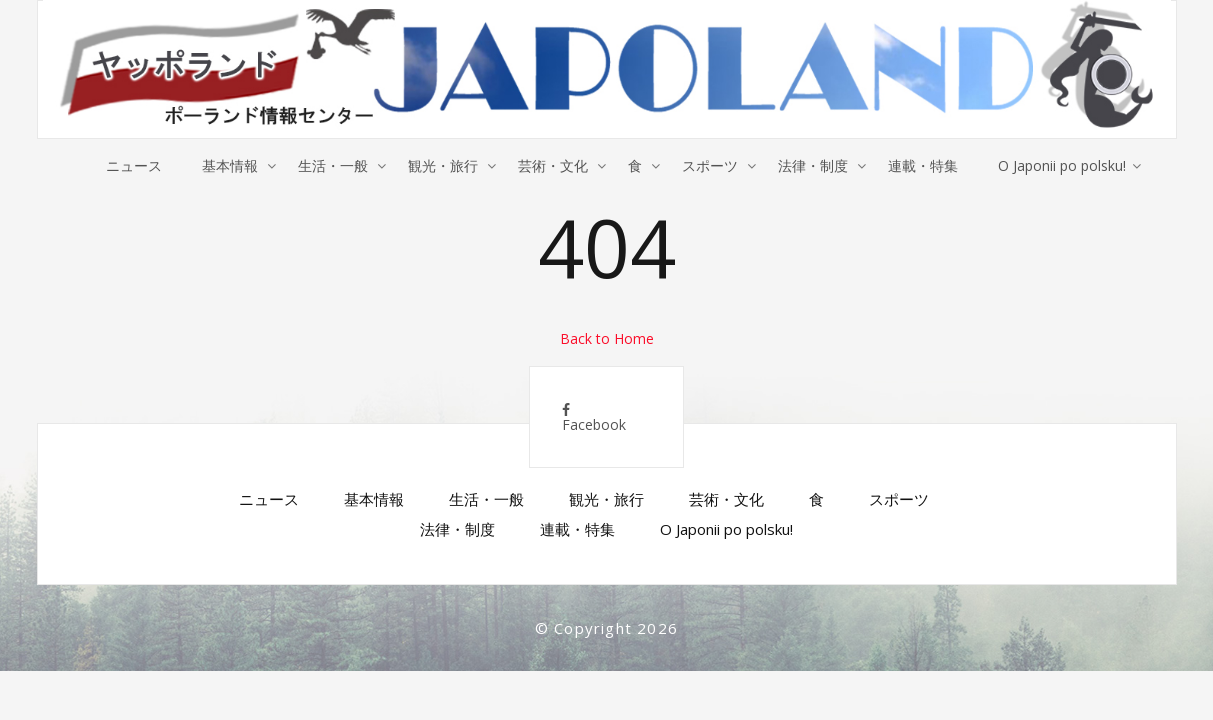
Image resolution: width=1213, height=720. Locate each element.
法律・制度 (813, 165)
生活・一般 (333, 165)
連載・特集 (923, 165)
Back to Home (607, 338)
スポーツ (710, 165)
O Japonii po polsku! (1062, 165)
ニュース (134, 165)
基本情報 (230, 165)
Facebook (594, 418)
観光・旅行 (443, 165)
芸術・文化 (553, 165)
